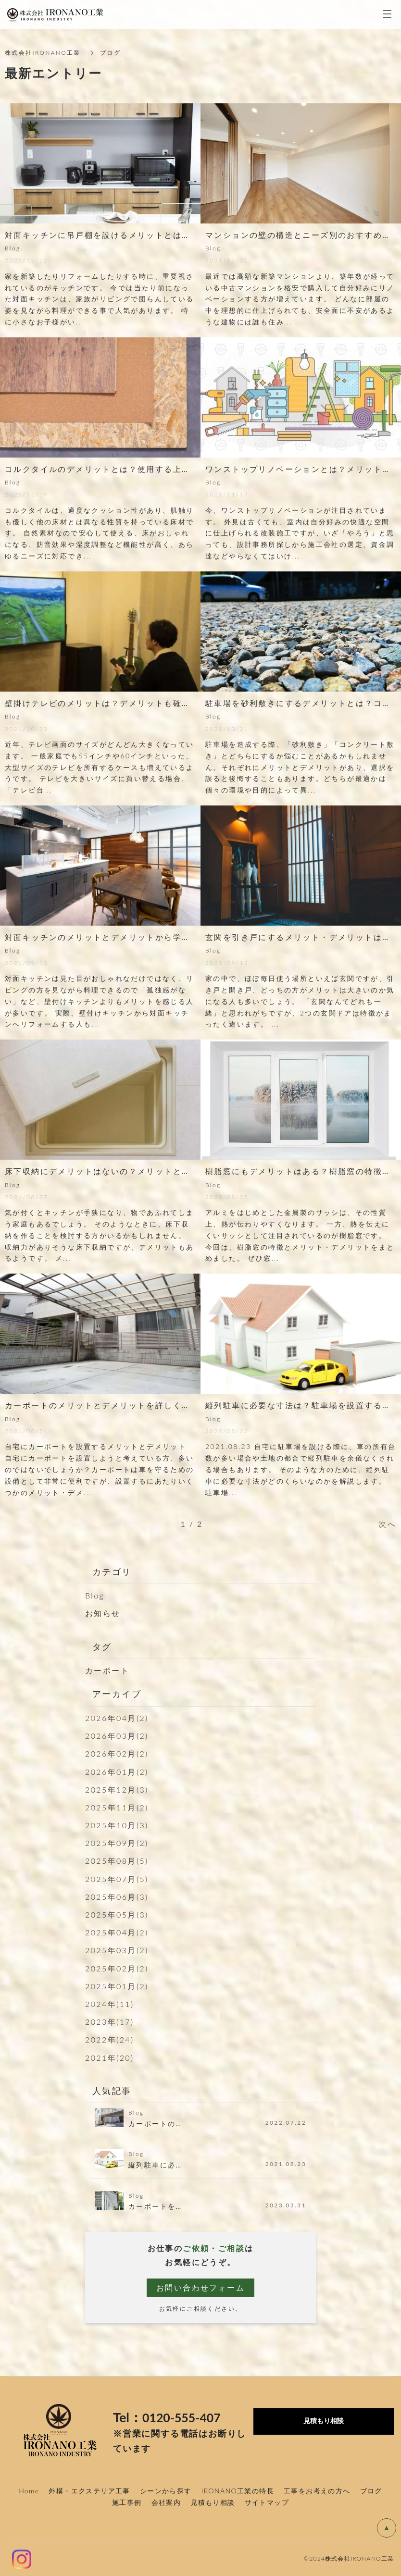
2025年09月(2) (117, 1842)
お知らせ (103, 1613)
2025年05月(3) (117, 1914)
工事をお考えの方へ (317, 2491)
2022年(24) (109, 2039)
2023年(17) (109, 2021)
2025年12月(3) (117, 1789)
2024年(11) (109, 2003)
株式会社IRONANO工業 (43, 52)
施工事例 (127, 2502)
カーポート (107, 1670)
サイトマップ (267, 2502)
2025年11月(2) (117, 1807)
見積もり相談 (212, 2502)
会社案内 (166, 2502)
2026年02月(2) (117, 1753)
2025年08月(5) (117, 1860)
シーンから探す (166, 2491)
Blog (94, 1595)
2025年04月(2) (117, 1932)
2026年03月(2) (117, 1735)
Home (29, 2491)
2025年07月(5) (117, 1878)
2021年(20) (109, 2057)
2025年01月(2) (117, 1986)
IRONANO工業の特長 (237, 2491)
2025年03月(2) (117, 1950)
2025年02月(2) (117, 1968)
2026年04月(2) (117, 1717)
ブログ (371, 2491)
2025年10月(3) (117, 1825)
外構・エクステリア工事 (89, 2491)
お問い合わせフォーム (200, 2287)
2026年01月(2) (117, 1771)
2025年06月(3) (117, 1896)
